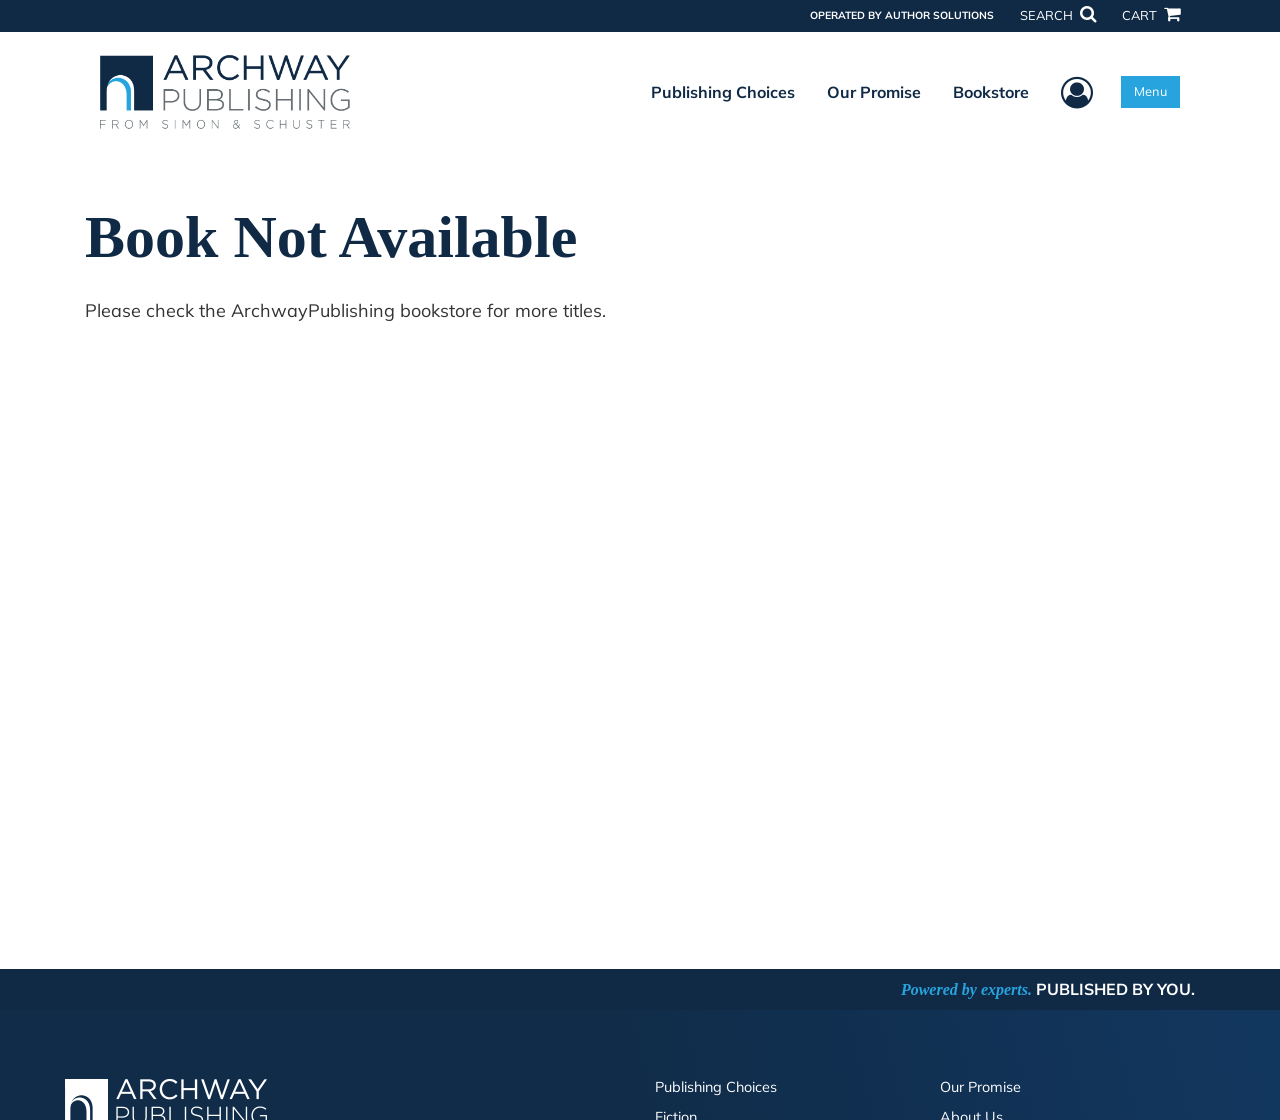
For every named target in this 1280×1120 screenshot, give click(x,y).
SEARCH (1058, 15)
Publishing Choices (723, 92)
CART (1151, 15)
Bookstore (991, 92)
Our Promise (874, 92)
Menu (1150, 91)
